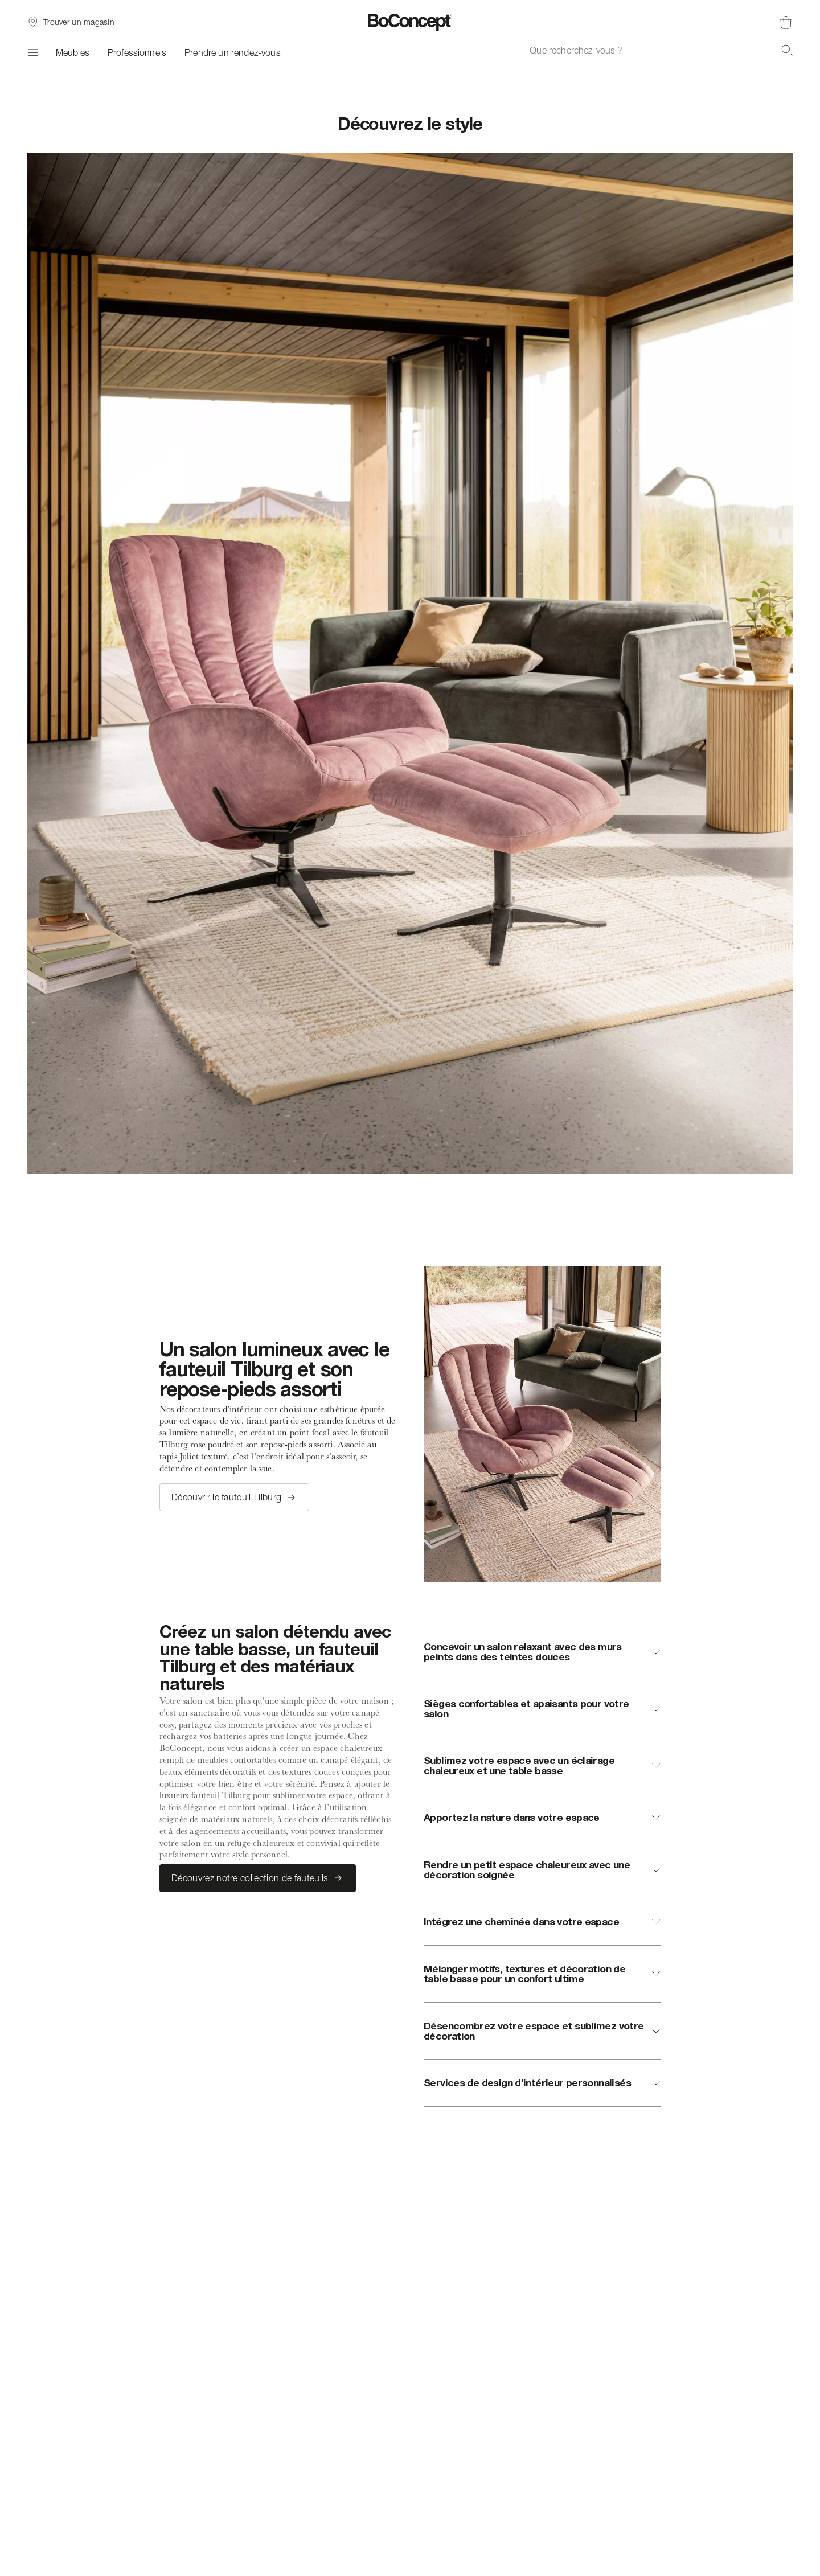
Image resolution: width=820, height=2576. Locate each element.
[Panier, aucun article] (785, 22)
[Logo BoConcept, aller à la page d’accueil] (410, 22)
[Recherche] (787, 50)
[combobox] (661, 50)
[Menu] (32, 52)
